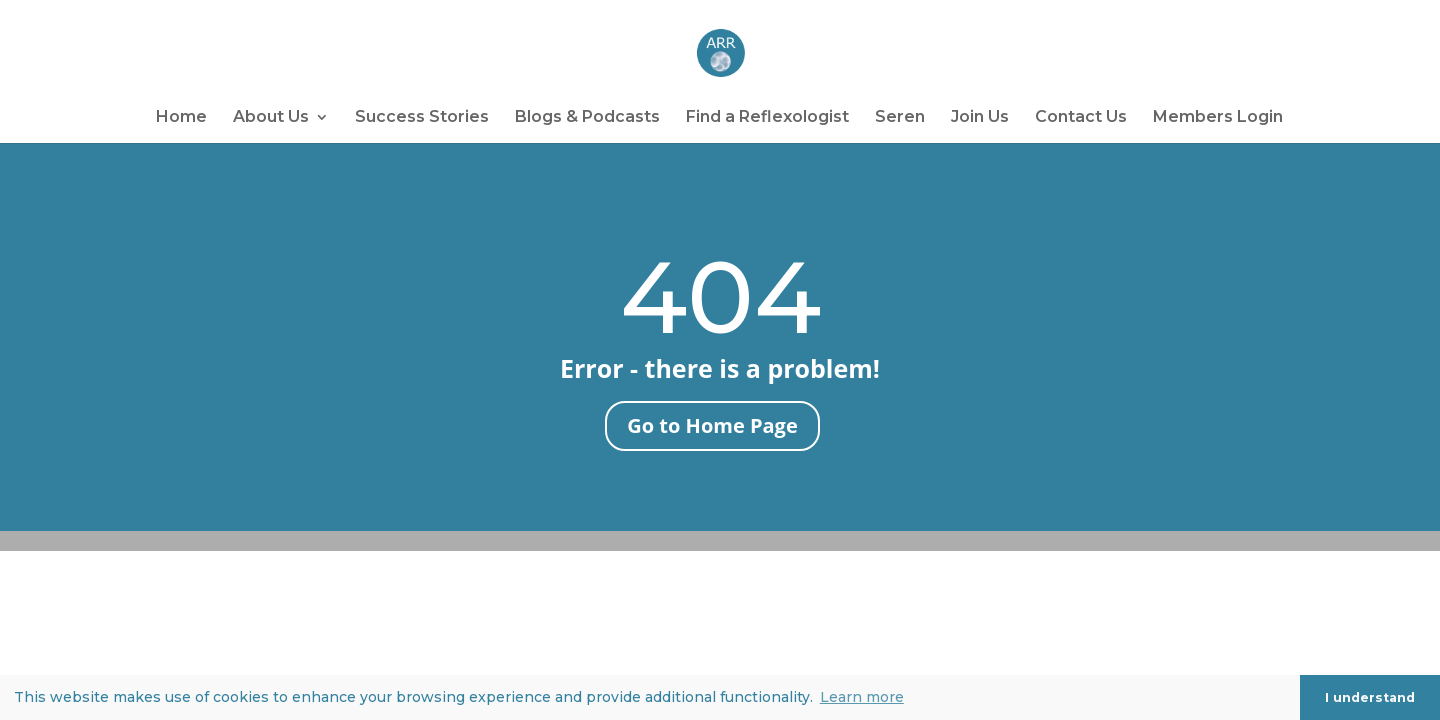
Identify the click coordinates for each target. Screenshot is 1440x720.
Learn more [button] (862, 697)
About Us (271, 118)
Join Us (980, 118)
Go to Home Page (712, 425)
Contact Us (1081, 118)
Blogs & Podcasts (587, 118)
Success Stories (422, 118)
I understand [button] (1370, 697)
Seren (900, 118)
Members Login (1218, 118)
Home (181, 118)
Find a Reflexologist (767, 118)
